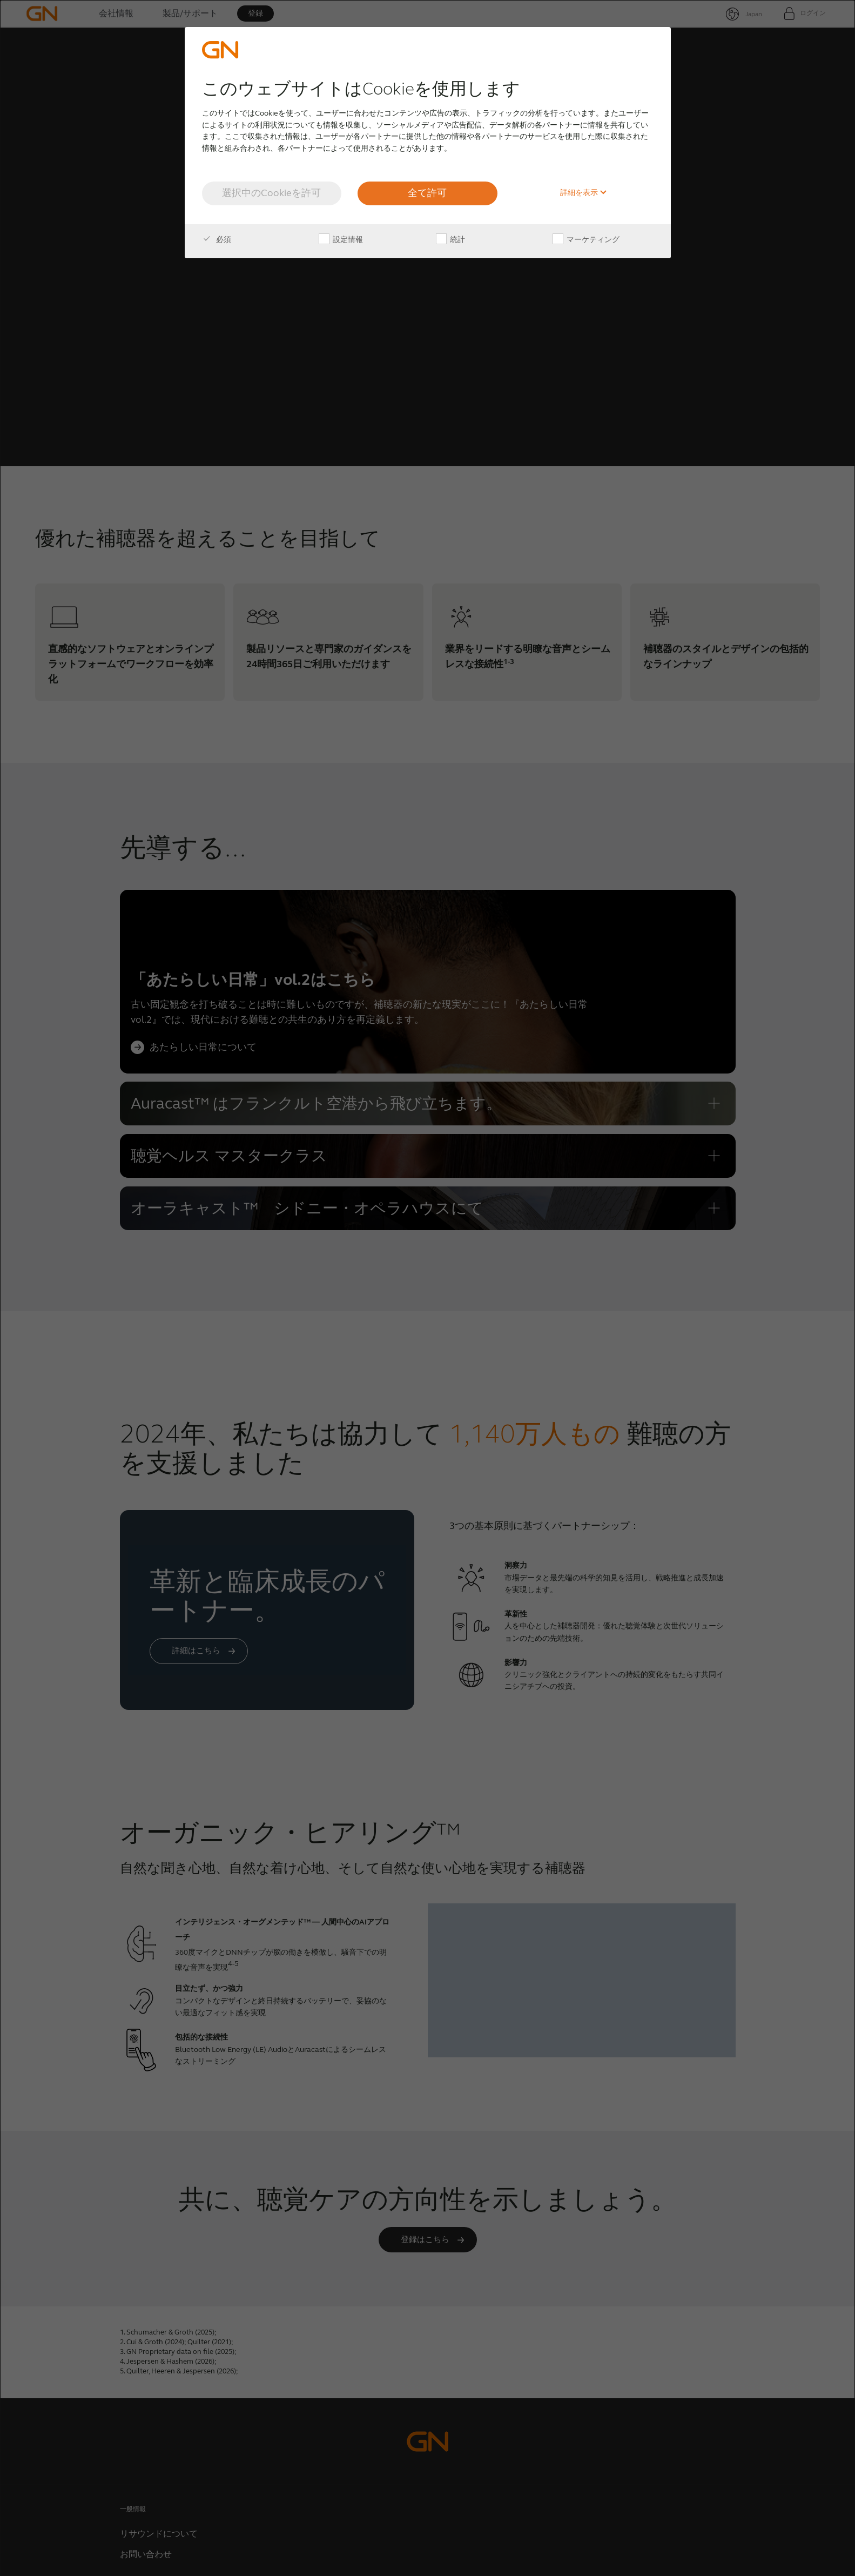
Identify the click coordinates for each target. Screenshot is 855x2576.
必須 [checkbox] (216, 240)
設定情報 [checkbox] (341, 240)
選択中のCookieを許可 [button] (271, 193)
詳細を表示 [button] (583, 193)
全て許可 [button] (427, 193)
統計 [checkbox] (450, 240)
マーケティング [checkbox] (586, 240)
